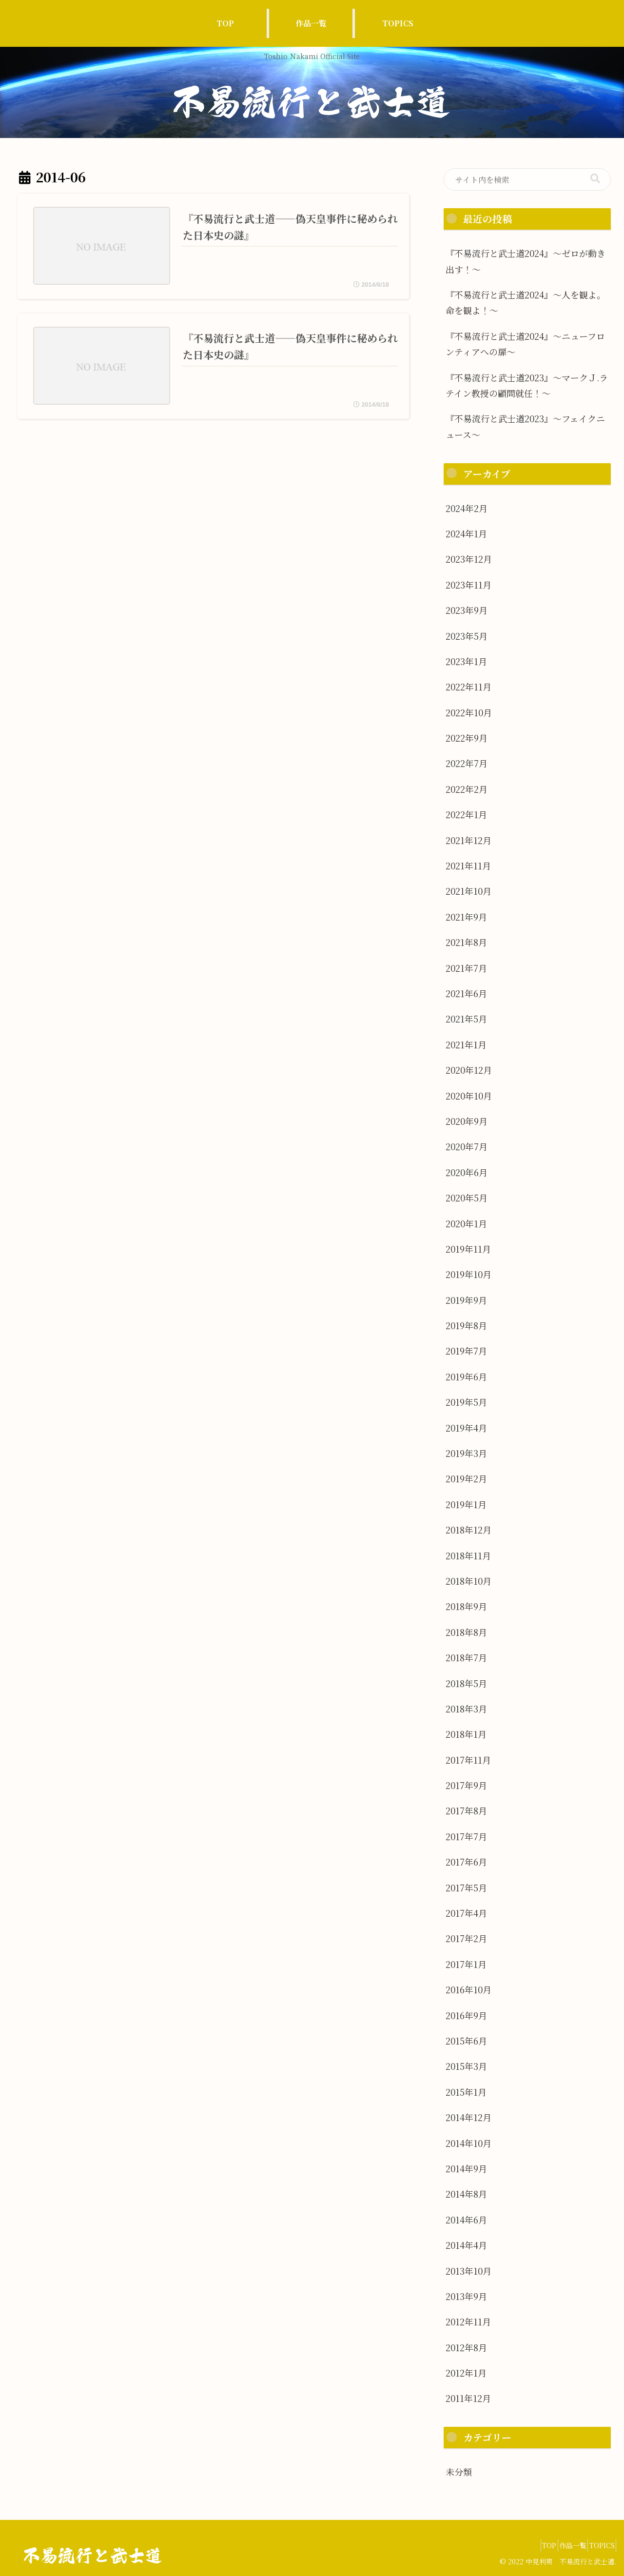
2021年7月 (466, 968)
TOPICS (598, 2545)
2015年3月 (466, 2066)
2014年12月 (468, 2117)
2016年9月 (466, 2015)
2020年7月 (467, 1146)
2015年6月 (466, 2040)
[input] (527, 179)
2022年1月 (466, 814)
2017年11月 (468, 1759)
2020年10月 (469, 1095)
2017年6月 (466, 1861)
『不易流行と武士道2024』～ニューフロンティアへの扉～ (525, 344)
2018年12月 (468, 1529)
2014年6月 (466, 2219)
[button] (595, 178)
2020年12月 (469, 1069)
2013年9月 (466, 2296)
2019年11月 (468, 1248)
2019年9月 (466, 1300)
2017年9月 (466, 1785)
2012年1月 (466, 2372)
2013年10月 (468, 2270)
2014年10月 (468, 2143)
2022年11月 (468, 686)
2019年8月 (466, 1325)
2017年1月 (466, 1964)
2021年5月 (466, 1018)
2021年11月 (468, 865)
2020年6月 (467, 1172)
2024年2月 (467, 508)
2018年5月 (466, 1683)
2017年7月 (466, 1836)
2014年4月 (466, 2245)
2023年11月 (468, 584)
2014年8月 (466, 2193)
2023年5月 (467, 635)
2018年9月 (466, 1606)
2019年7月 (466, 1350)
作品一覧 (561, 2545)
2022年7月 (467, 763)
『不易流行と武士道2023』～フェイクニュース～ (525, 426)
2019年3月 (466, 1453)
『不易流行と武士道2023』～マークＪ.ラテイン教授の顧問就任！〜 (527, 385)
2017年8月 (466, 1810)
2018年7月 (466, 1657)
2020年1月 (466, 1223)
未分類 (459, 2471)
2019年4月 (466, 1427)
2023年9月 (467, 610)
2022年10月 (469, 712)
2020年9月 (467, 1121)
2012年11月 (468, 2321)
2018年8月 (466, 1632)
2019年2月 (466, 1478)
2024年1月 (466, 533)
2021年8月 (466, 942)
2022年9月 (467, 737)
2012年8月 (466, 2347)
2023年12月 (469, 558)
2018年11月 (468, 1555)
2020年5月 (467, 1197)
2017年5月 (466, 1887)
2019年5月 (466, 1402)
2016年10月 (468, 1989)
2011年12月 (468, 2398)
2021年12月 (468, 840)
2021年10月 (468, 891)
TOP (531, 2545)
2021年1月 (466, 1044)
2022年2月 (467, 789)
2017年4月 (466, 1913)
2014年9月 (466, 2168)
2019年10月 (468, 1274)
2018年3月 (466, 1708)
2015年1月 (466, 2091)
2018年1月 (466, 1734)
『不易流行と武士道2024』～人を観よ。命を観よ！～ (525, 302)
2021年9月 (466, 916)
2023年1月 (466, 661)
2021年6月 (466, 993)
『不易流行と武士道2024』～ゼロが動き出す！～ (525, 261)
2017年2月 (466, 1938)
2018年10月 (468, 1580)
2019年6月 (466, 1376)
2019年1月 (466, 1504)
